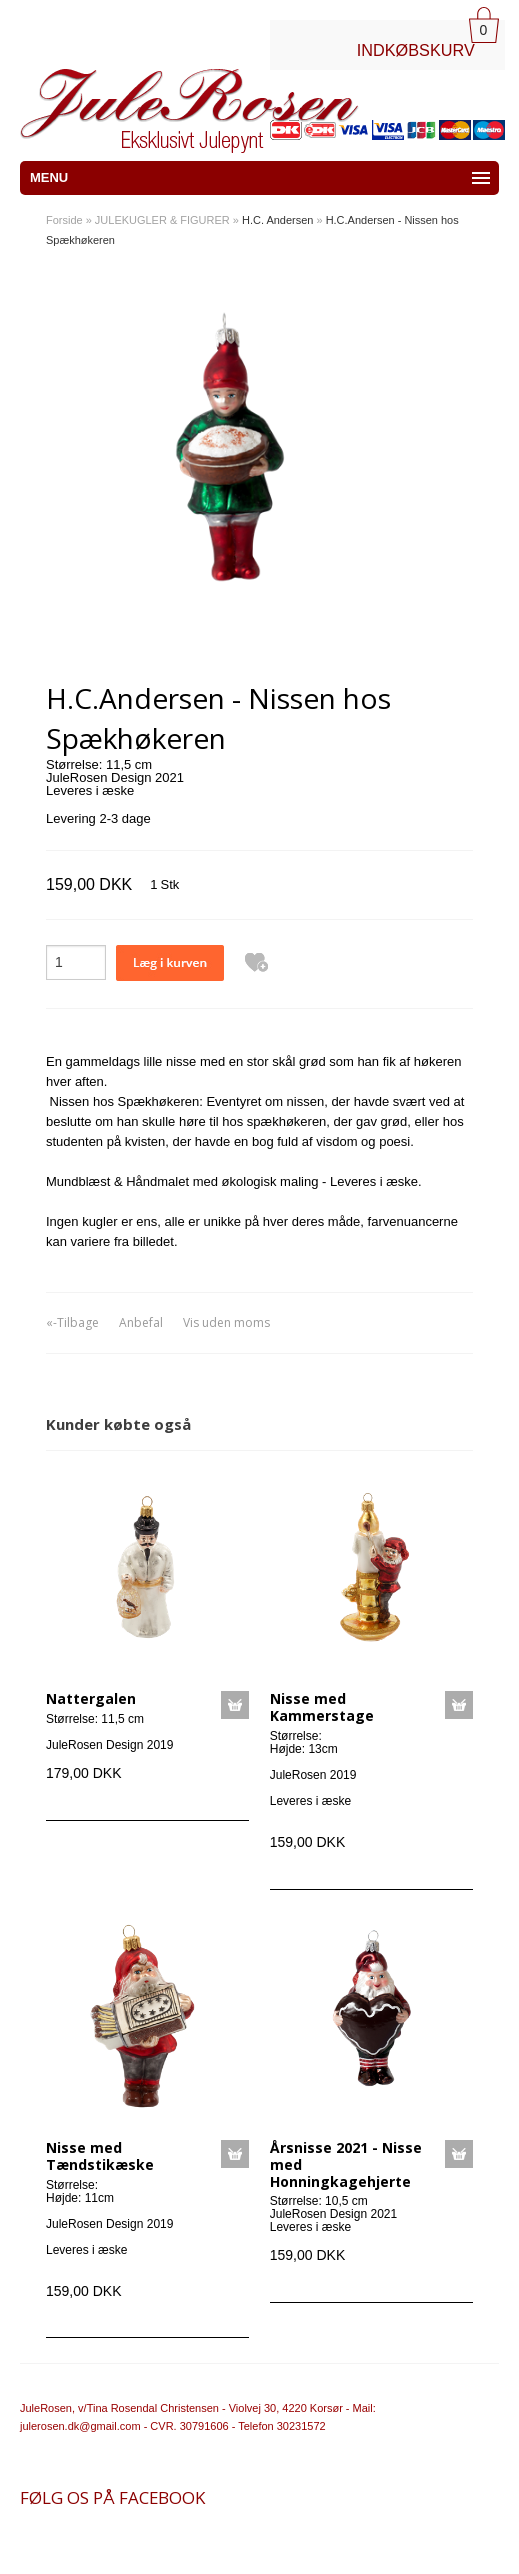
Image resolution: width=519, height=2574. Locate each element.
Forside (64, 220)
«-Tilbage (72, 1322)
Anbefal (141, 1322)
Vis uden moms (226, 1322)
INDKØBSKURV (416, 50)
